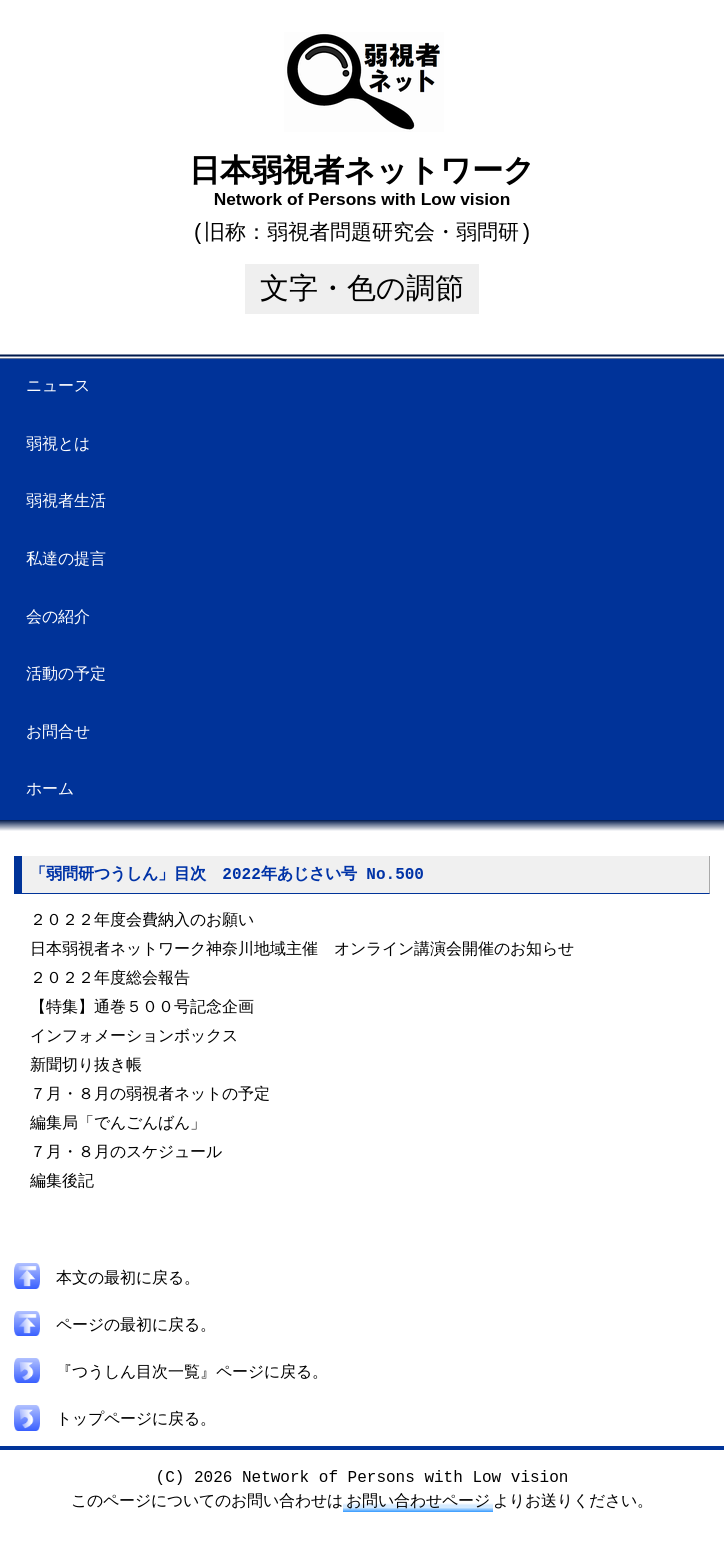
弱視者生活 (66, 502)
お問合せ (58, 733)
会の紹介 (58, 618)
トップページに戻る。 (115, 1434)
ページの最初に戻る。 (115, 1344)
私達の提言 (66, 560)
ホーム (50, 790)
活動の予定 (66, 675)
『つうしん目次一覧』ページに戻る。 (171, 1389)
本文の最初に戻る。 (107, 1299)
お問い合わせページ (418, 1516)
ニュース (58, 387)
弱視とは (58, 445)
